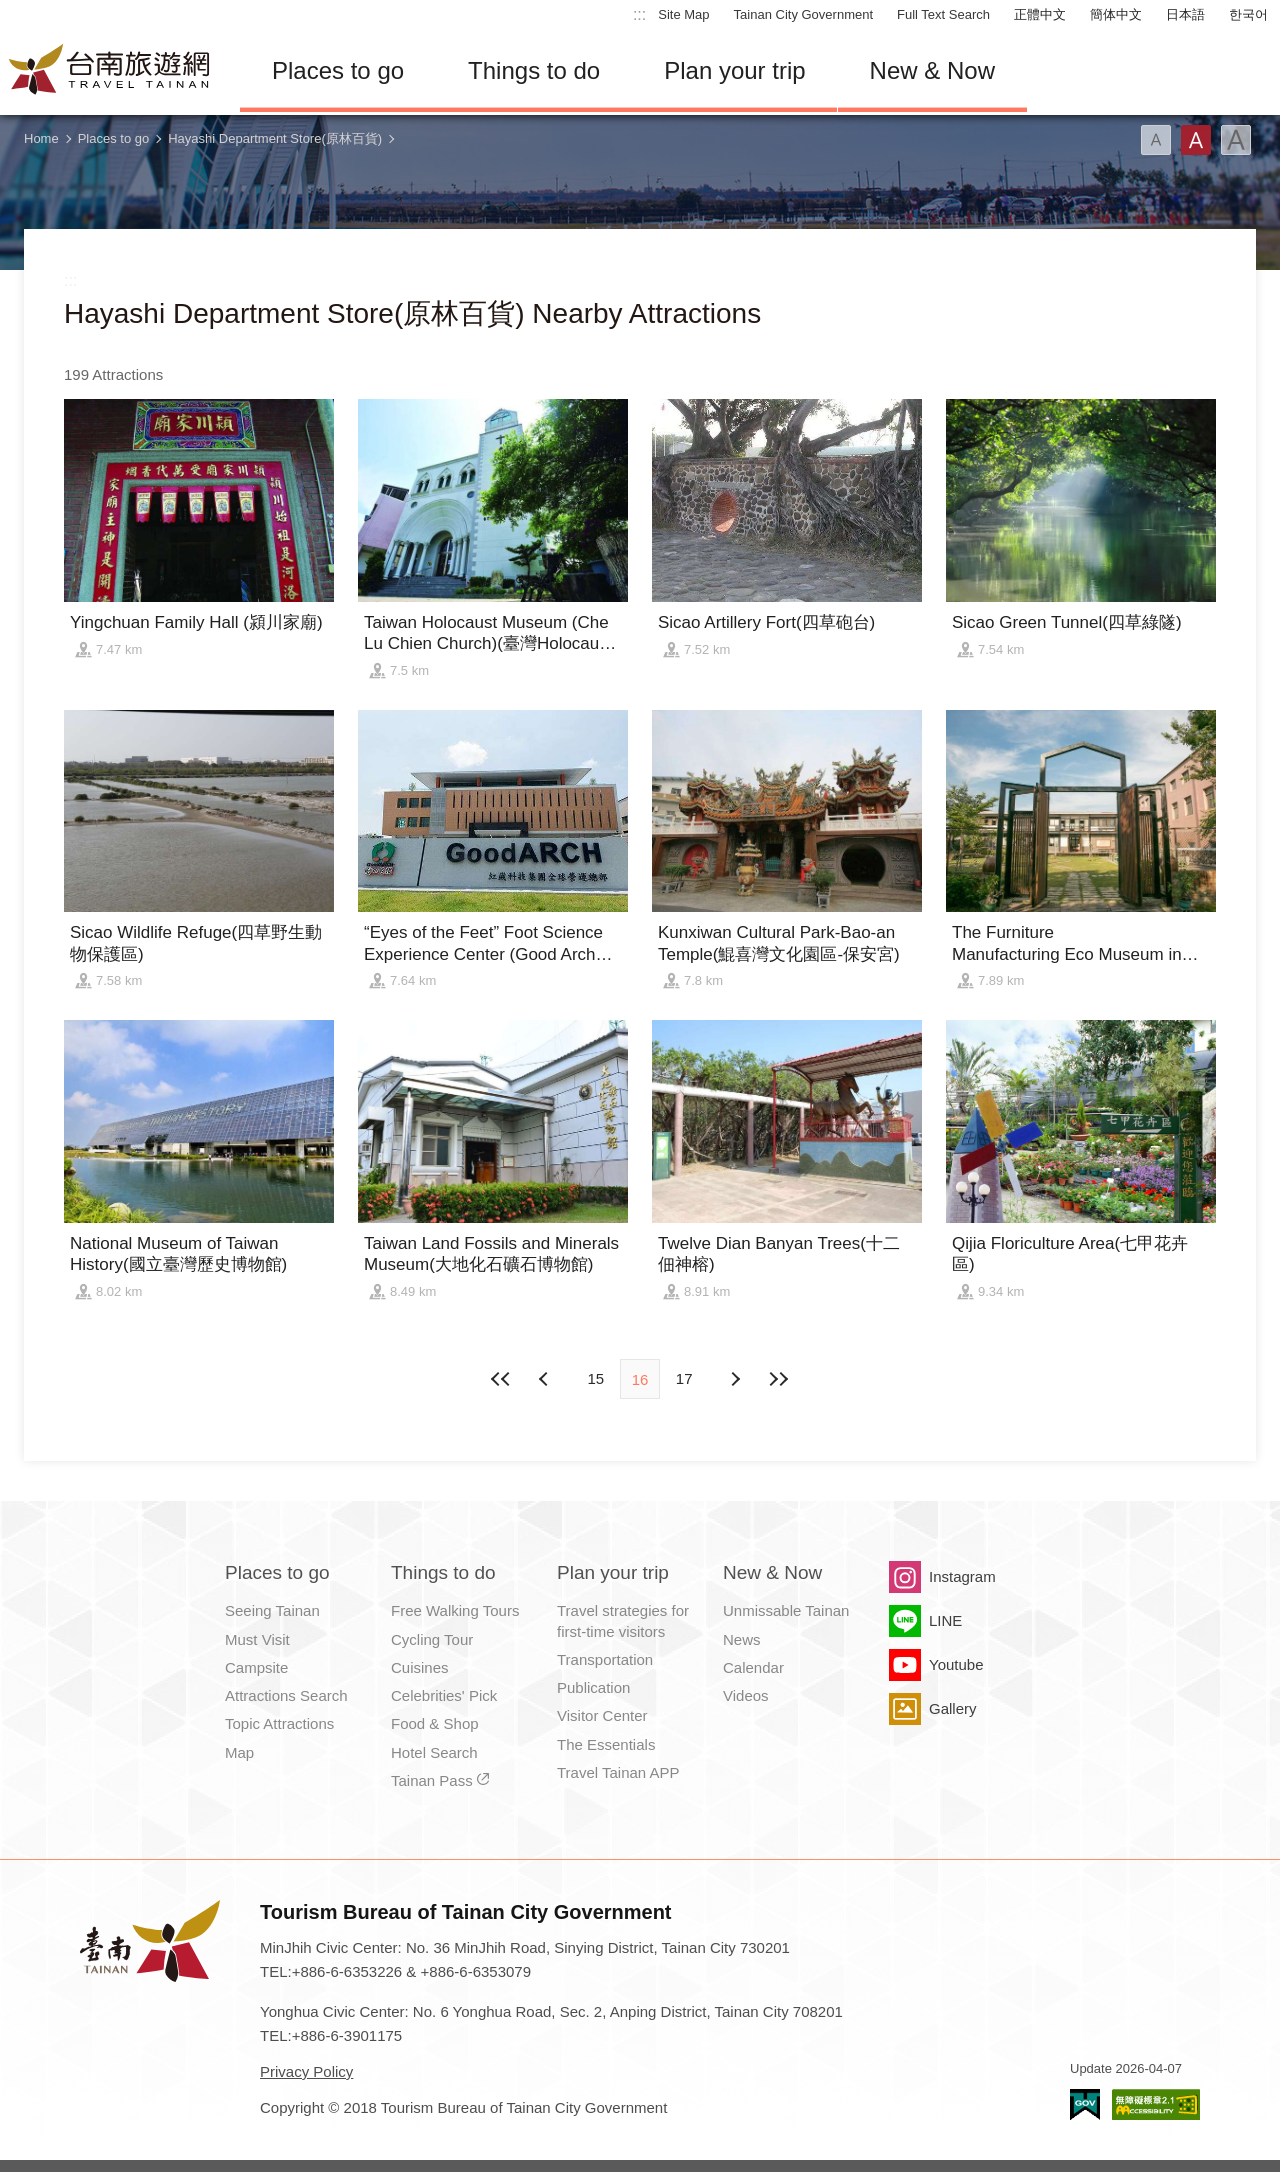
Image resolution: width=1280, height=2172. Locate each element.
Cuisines (420, 1667)
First (502, 1379)
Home (41, 138)
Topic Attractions (279, 1723)
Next (546, 1379)
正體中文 (1040, 14)
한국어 (1248, 14)
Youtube (956, 1664)
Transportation (605, 1659)
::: (639, 14)
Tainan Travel (110, 71)
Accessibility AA (1156, 2104)
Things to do (534, 70)
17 (684, 1378)
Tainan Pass (432, 1780)
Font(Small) (1156, 140)
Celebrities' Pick (444, 1695)
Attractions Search (286, 1695)
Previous (734, 1379)
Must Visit (257, 1639)
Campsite (256, 1667)
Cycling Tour (432, 1639)
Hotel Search (434, 1752)
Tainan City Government (803, 14)
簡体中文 (1116, 14)
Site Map (683, 14)
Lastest (778, 1379)
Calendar (753, 1667)
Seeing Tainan (272, 1610)
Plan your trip (734, 70)
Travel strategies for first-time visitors (623, 1620)
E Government (1085, 2104)
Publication (593, 1687)
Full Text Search (943, 14)
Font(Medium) (1196, 140)
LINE (945, 1620)
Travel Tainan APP (618, 1772)
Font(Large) (1236, 140)
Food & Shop (435, 1723)
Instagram (962, 1576)
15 (595, 1378)
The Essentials (606, 1744)
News (742, 1639)
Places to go (338, 70)
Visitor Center (602, 1715)
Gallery (953, 1708)
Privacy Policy (306, 2071)
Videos (746, 1695)
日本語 (1185, 14)
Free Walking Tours (455, 1610)
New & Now (932, 70)
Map (239, 1752)
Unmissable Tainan (786, 1610)
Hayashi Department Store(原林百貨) (275, 138)
